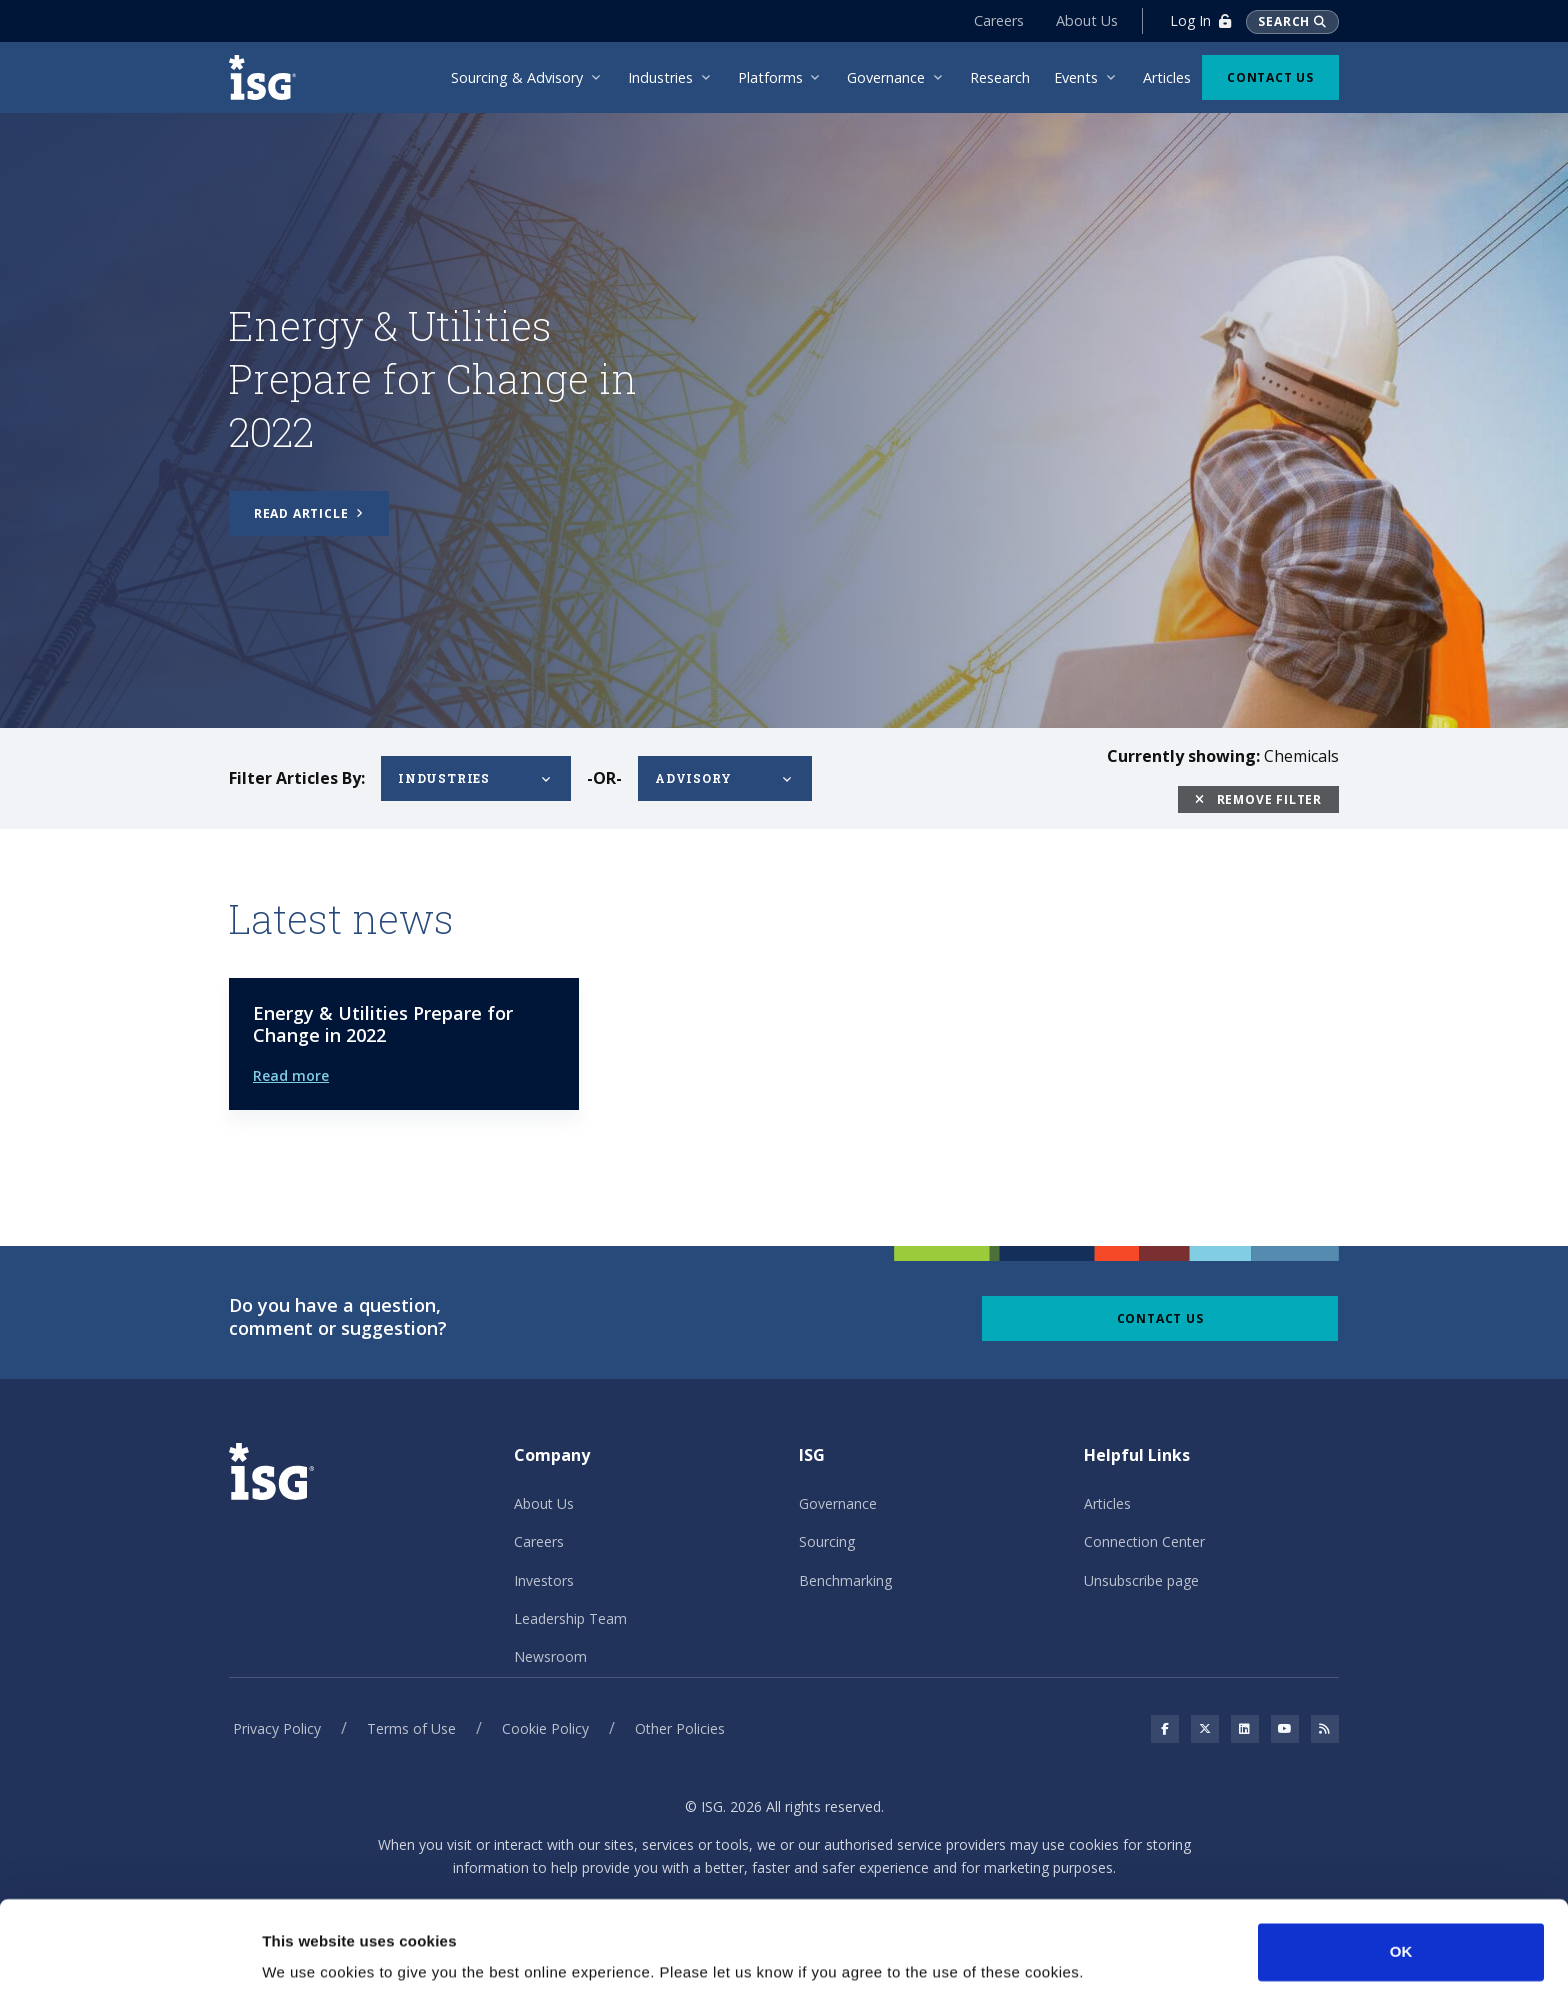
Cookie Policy (545, 1728)
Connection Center (1144, 1541)
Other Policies (680, 1728)
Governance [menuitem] (886, 77)
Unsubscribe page (1141, 1580)
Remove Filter (1258, 799)
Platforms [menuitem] (770, 77)
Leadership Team (570, 1618)
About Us (1087, 20)
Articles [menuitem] (1167, 77)
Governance (838, 1503)
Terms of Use (411, 1728)
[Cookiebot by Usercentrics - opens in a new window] (129, 1952)
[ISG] (269, 77)
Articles (1107, 1503)
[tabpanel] (784, 418)
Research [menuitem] (1000, 77)
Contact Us (1270, 77)
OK (1401, 1876)
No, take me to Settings (346, 1951)
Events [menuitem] (1076, 77)
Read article (309, 513)
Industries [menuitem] (660, 77)
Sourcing (827, 1541)
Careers (999, 20)
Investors (544, 1580)
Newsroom (550, 1656)
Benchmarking (845, 1580)
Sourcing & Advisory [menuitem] (517, 77)
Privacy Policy (277, 1728)
